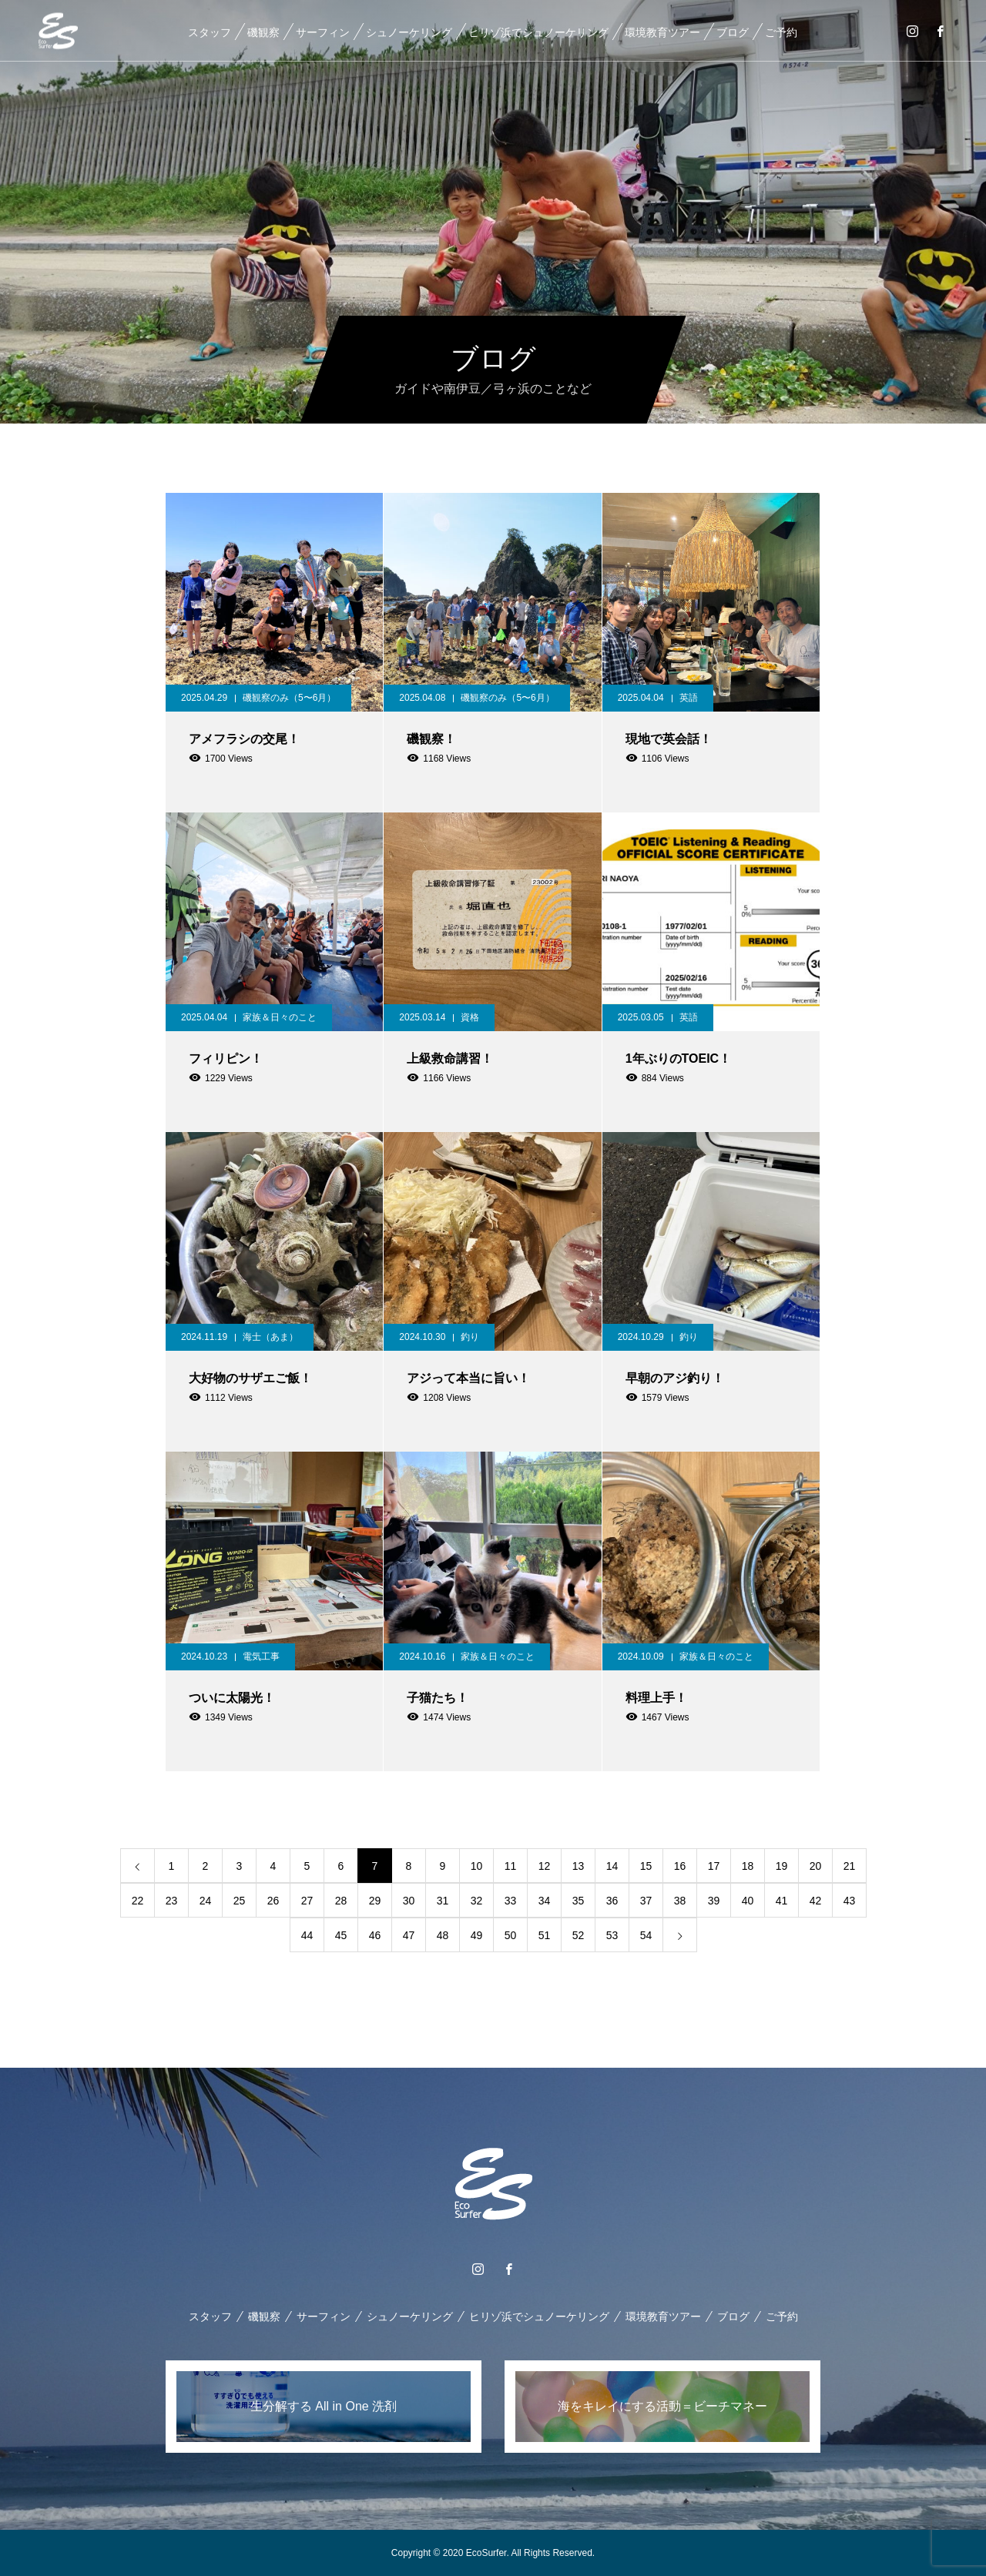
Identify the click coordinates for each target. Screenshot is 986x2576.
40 (748, 1900)
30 (409, 1900)
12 (544, 1866)
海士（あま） (270, 1337)
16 (680, 1866)
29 (375, 1900)
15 (646, 1866)
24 (206, 1900)
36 (612, 1900)
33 (511, 1900)
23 (172, 1900)
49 (477, 1935)
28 (341, 1900)
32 (477, 1900)
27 (307, 1900)
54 (646, 1935)
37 (646, 1900)
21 (849, 1866)
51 (544, 1935)
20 (816, 1866)
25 (239, 1900)
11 (511, 1866)
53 (612, 1935)
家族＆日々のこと (280, 1017)
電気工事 (261, 1656)
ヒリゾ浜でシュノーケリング (538, 32)
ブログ (732, 32)
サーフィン (322, 32)
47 (409, 1935)
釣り (470, 1337)
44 (307, 1935)
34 (544, 1900)
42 (816, 1900)
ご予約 (780, 32)
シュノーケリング (408, 32)
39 (714, 1900)
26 (273, 1900)
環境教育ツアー (661, 32)
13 (578, 1866)
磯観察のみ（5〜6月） (289, 697)
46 (375, 1935)
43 (849, 1900)
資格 (470, 1017)
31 (443, 1900)
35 (578, 1900)
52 (578, 1935)
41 (782, 1900)
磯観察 (262, 32)
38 (680, 1900)
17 (714, 1866)
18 (748, 1866)
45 (341, 1935)
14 (612, 1866)
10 (477, 1866)
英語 (688, 697)
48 (443, 1935)
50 (511, 1935)
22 (138, 1900)
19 (782, 1866)
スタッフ (208, 32)
